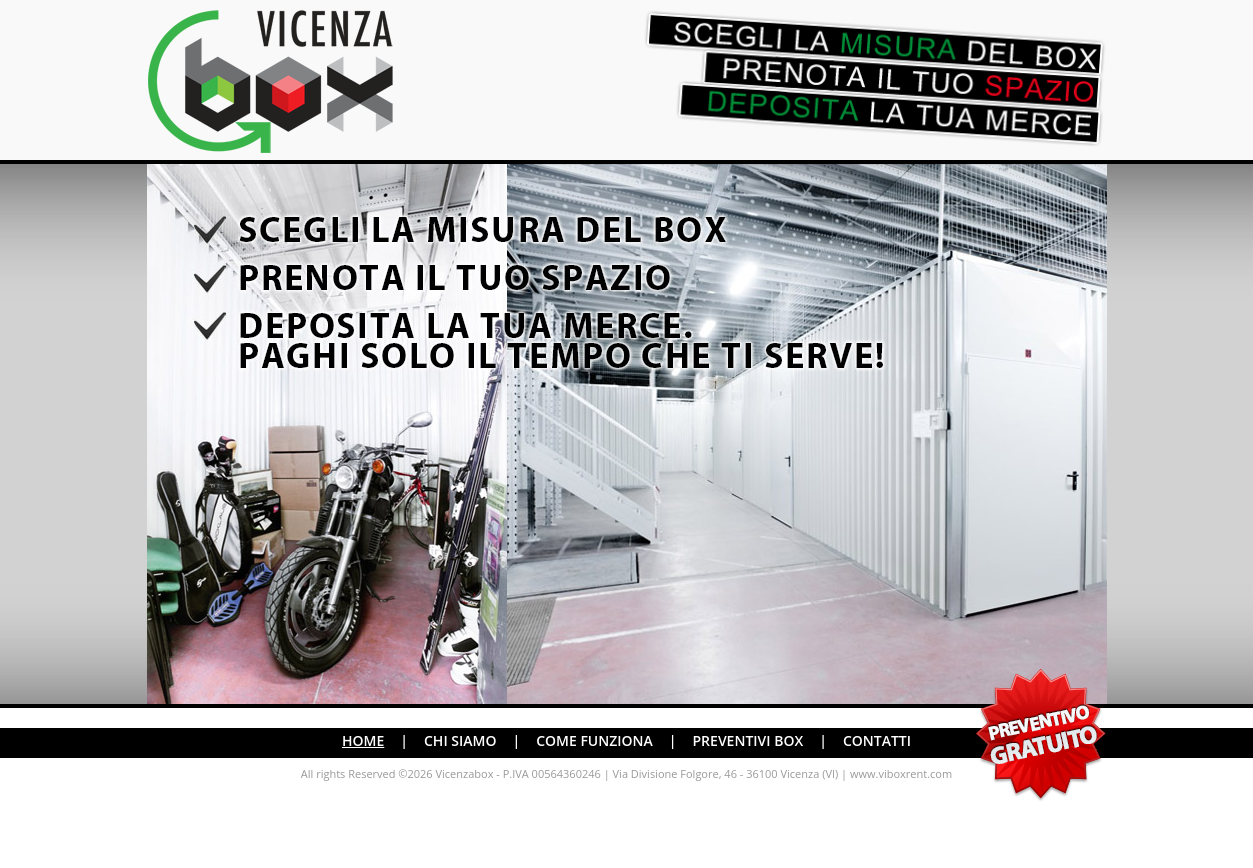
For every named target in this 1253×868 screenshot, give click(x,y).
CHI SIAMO (460, 740)
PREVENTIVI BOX (748, 740)
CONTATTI (877, 740)
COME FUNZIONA (594, 740)
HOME (363, 740)
